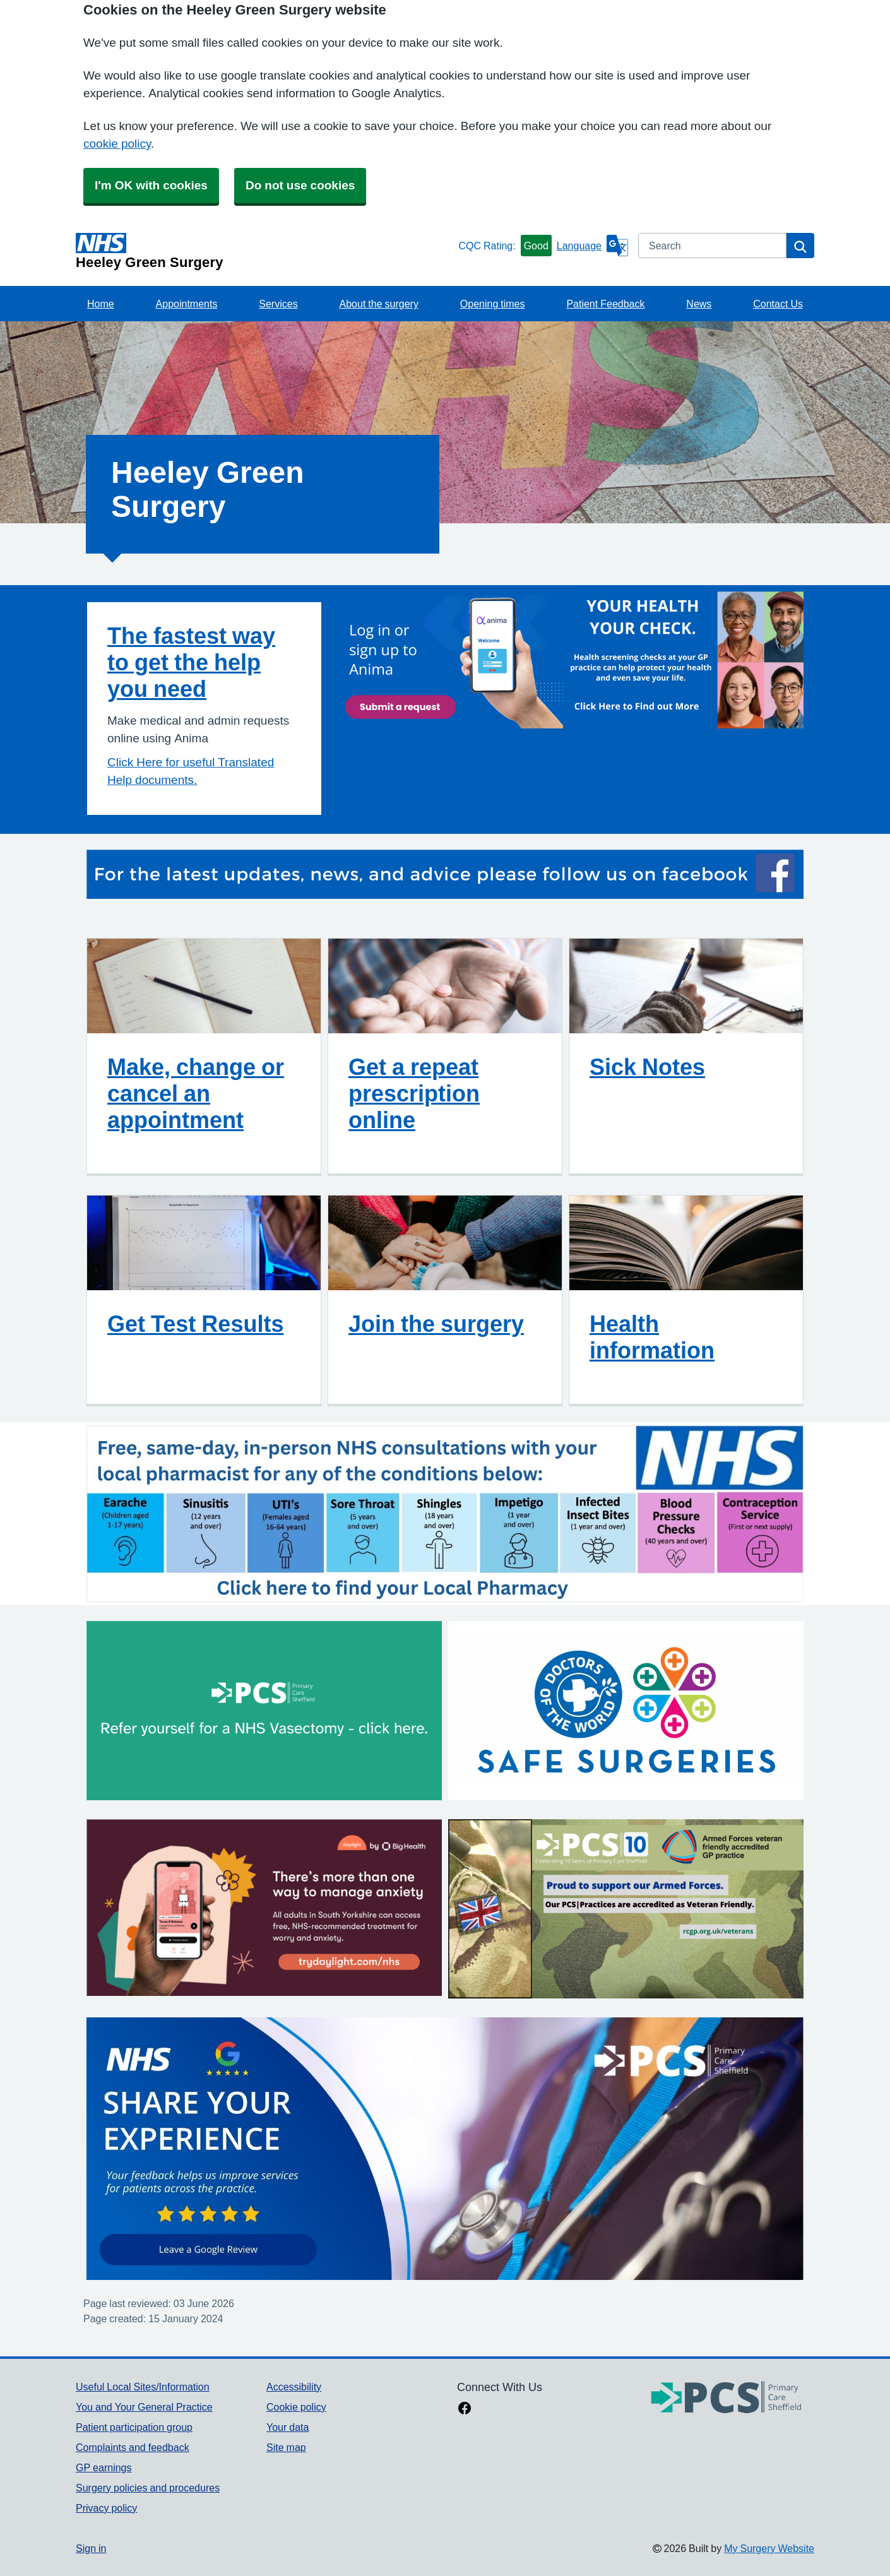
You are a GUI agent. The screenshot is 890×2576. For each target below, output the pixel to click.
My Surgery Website (769, 2548)
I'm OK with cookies (151, 185)
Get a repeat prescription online (414, 1093)
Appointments (187, 304)
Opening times (492, 304)
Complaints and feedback (132, 2447)
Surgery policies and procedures (148, 2488)
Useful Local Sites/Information (143, 2387)
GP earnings (104, 2467)
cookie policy (117, 144)
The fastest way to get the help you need (191, 662)
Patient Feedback (605, 304)
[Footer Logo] (726, 2398)
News (698, 304)
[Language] (592, 245)
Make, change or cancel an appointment (195, 1093)
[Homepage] (264, 251)
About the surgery (379, 304)
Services (278, 304)
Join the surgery (436, 1323)
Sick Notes (647, 1066)
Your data (287, 2427)
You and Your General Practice (144, 2407)
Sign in (91, 2548)
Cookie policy (296, 2407)
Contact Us (778, 304)
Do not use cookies (300, 185)
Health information (652, 1337)
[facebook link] (464, 2409)
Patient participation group (134, 2427)
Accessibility (293, 2387)
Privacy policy (106, 2508)
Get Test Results (195, 1323)
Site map (286, 2447)
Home (100, 304)
